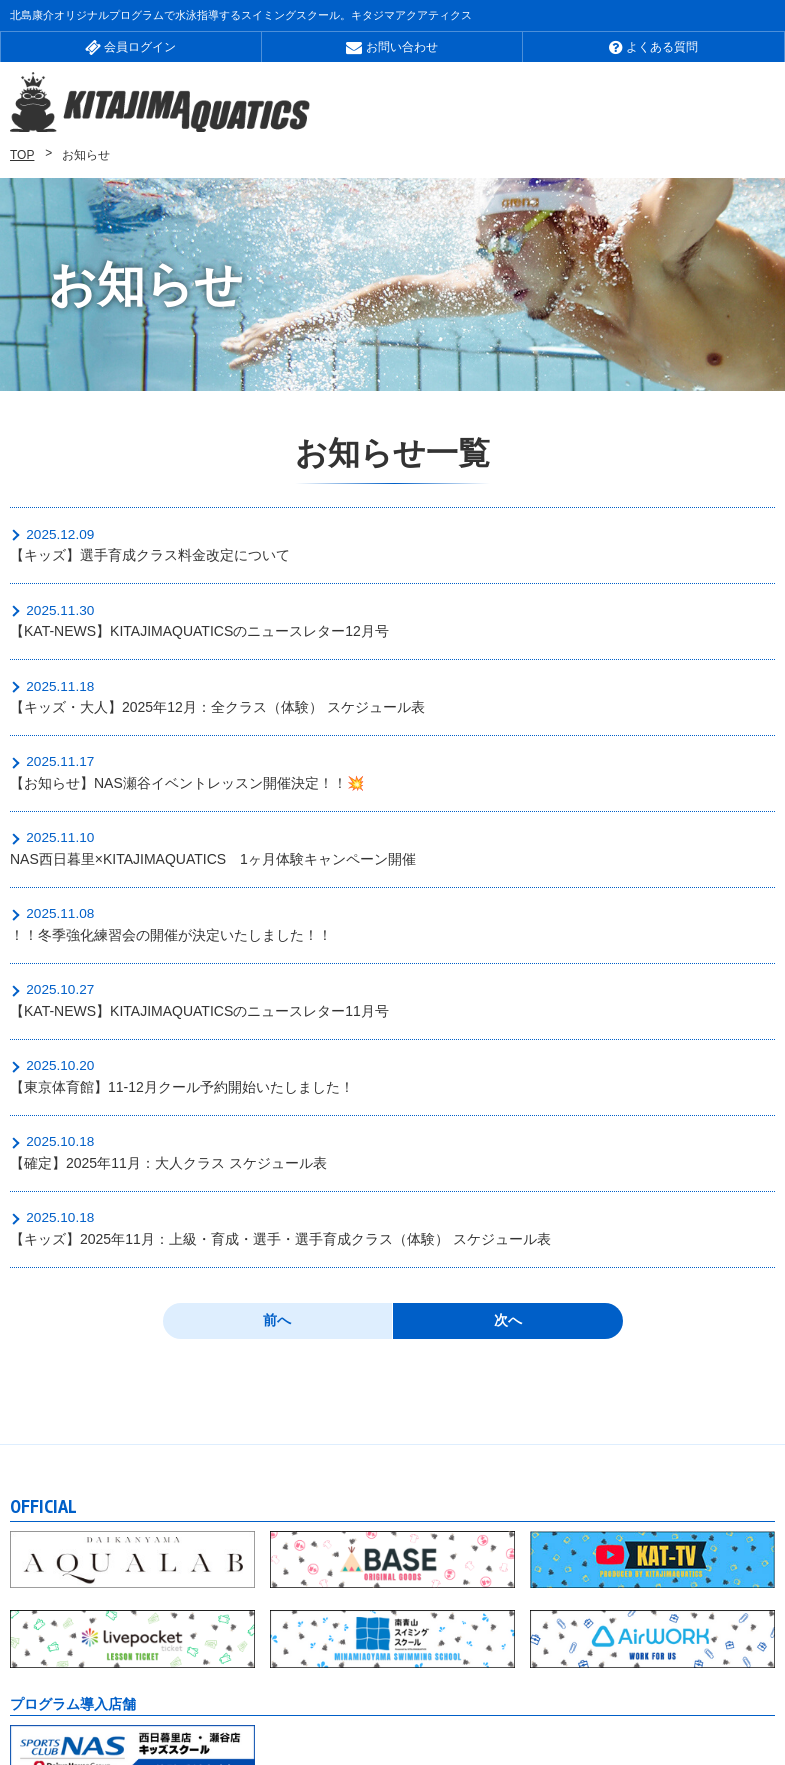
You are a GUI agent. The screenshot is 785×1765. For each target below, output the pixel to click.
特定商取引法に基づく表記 (143, 1688)
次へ (508, 1118)
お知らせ (38, 1667)
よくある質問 (653, 47)
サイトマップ (367, 1667)
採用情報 (248, 1667)
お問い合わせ (391, 47)
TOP (22, 157)
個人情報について (514, 1667)
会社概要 (143, 1667)
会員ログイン (130, 47)
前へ (277, 1118)
